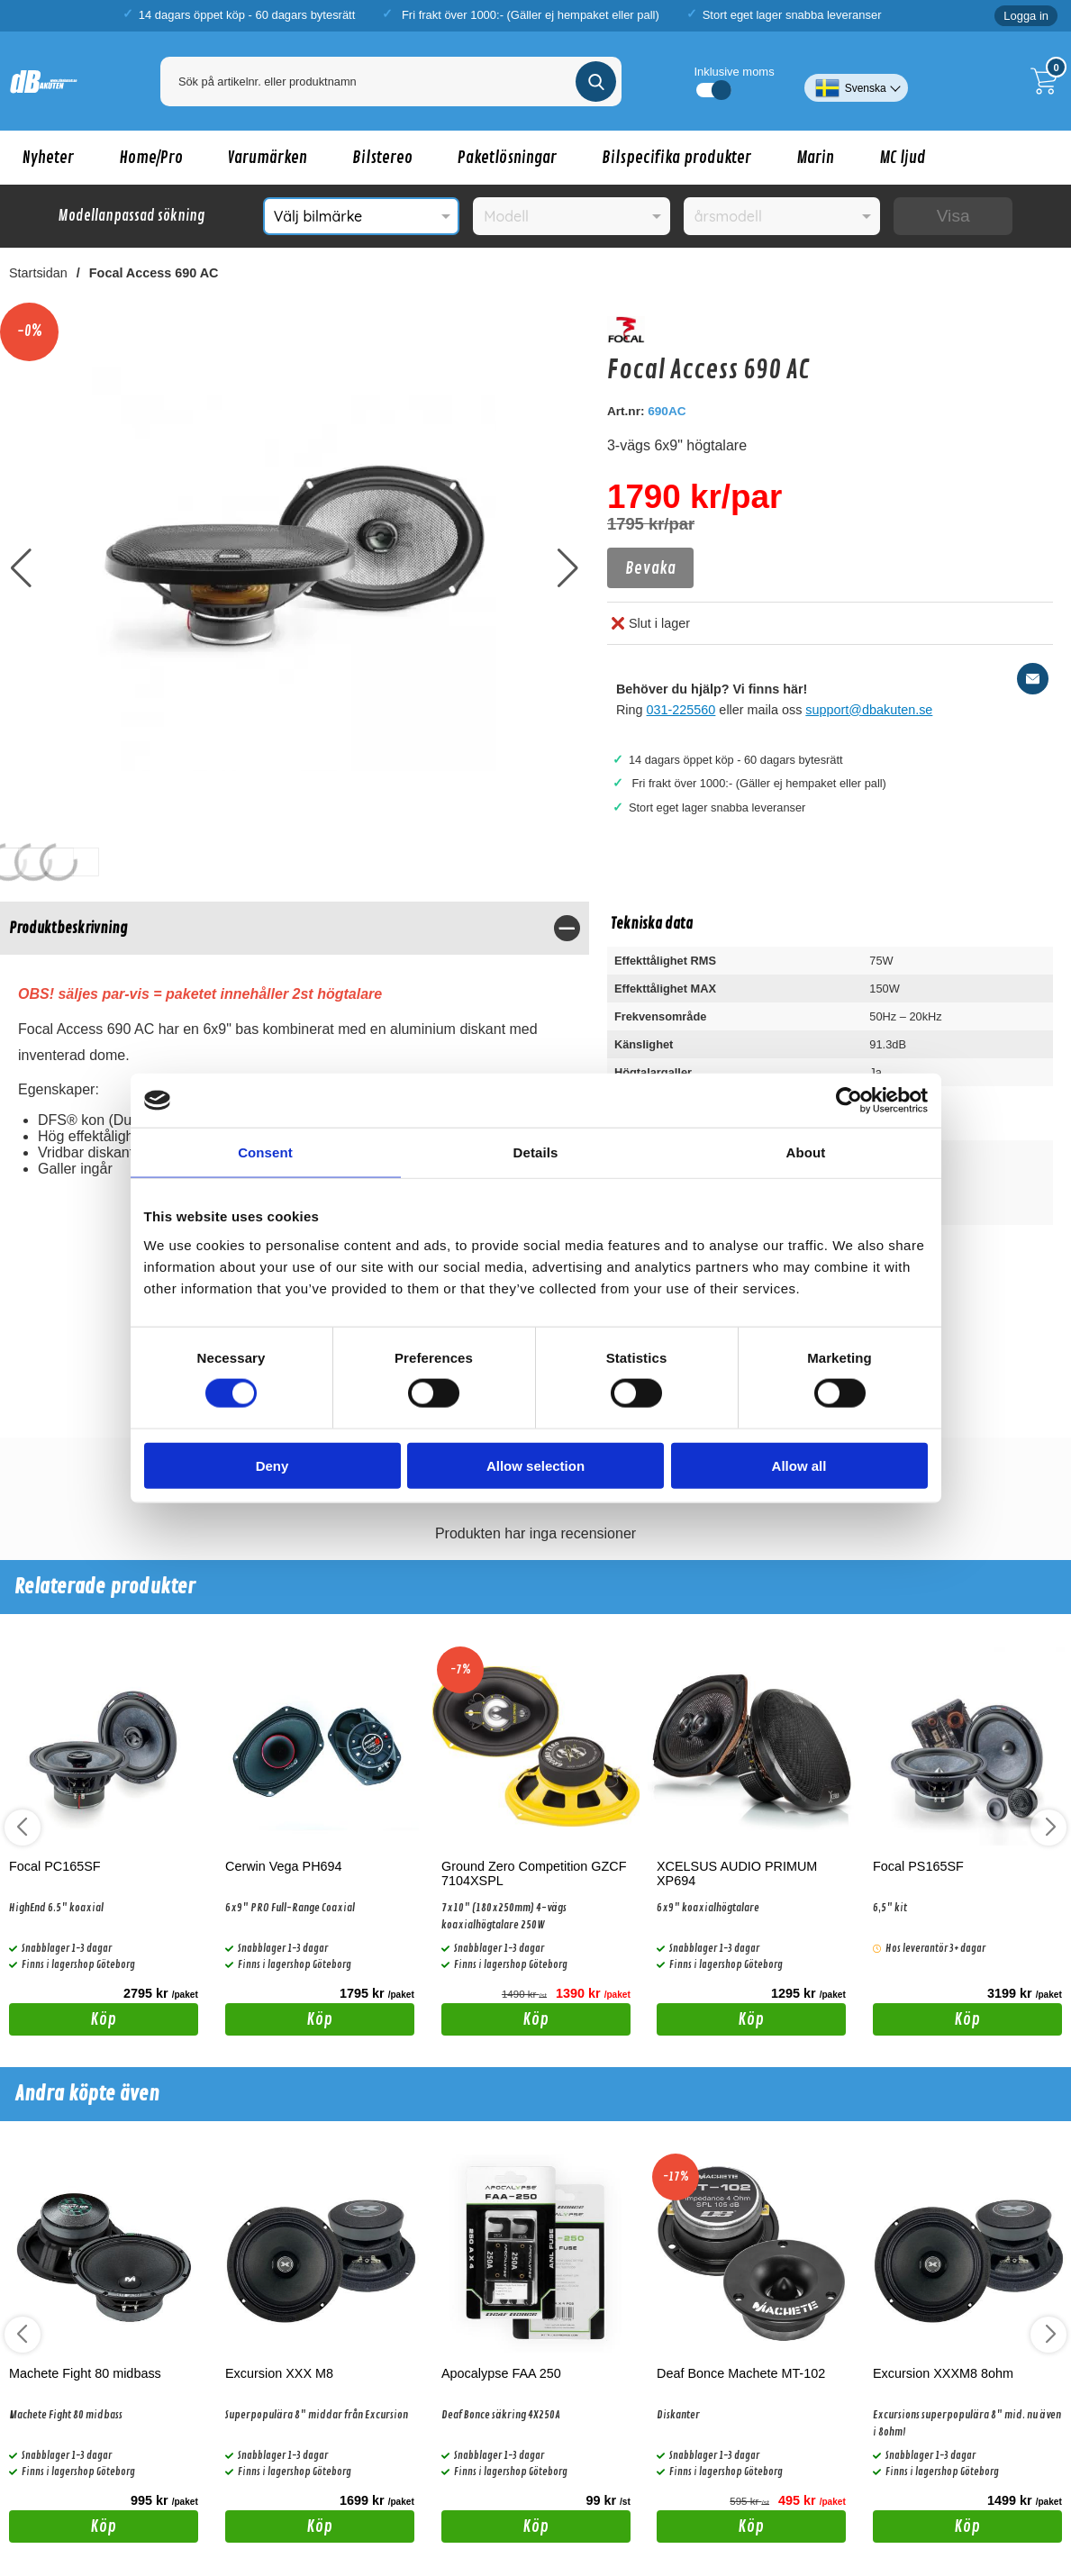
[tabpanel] (294, 1069)
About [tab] (806, 1152)
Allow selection (535, 1465)
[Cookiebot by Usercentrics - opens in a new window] (849, 1100)
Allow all (799, 1465)
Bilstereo (382, 158)
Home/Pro (151, 158)
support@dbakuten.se (868, 710)
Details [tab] (535, 1152)
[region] (294, 928)
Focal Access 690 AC (154, 273)
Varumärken (267, 158)
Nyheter (48, 158)
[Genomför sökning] (596, 81)
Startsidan (38, 273)
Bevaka (650, 568)
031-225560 (681, 710)
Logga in (1025, 16)
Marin (815, 158)
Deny (272, 1465)
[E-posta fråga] (1032, 678)
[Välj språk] (856, 81)
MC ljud (902, 158)
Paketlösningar (507, 158)
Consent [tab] (265, 1152)
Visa (953, 215)
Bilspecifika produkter (676, 158)
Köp (63, 2022)
